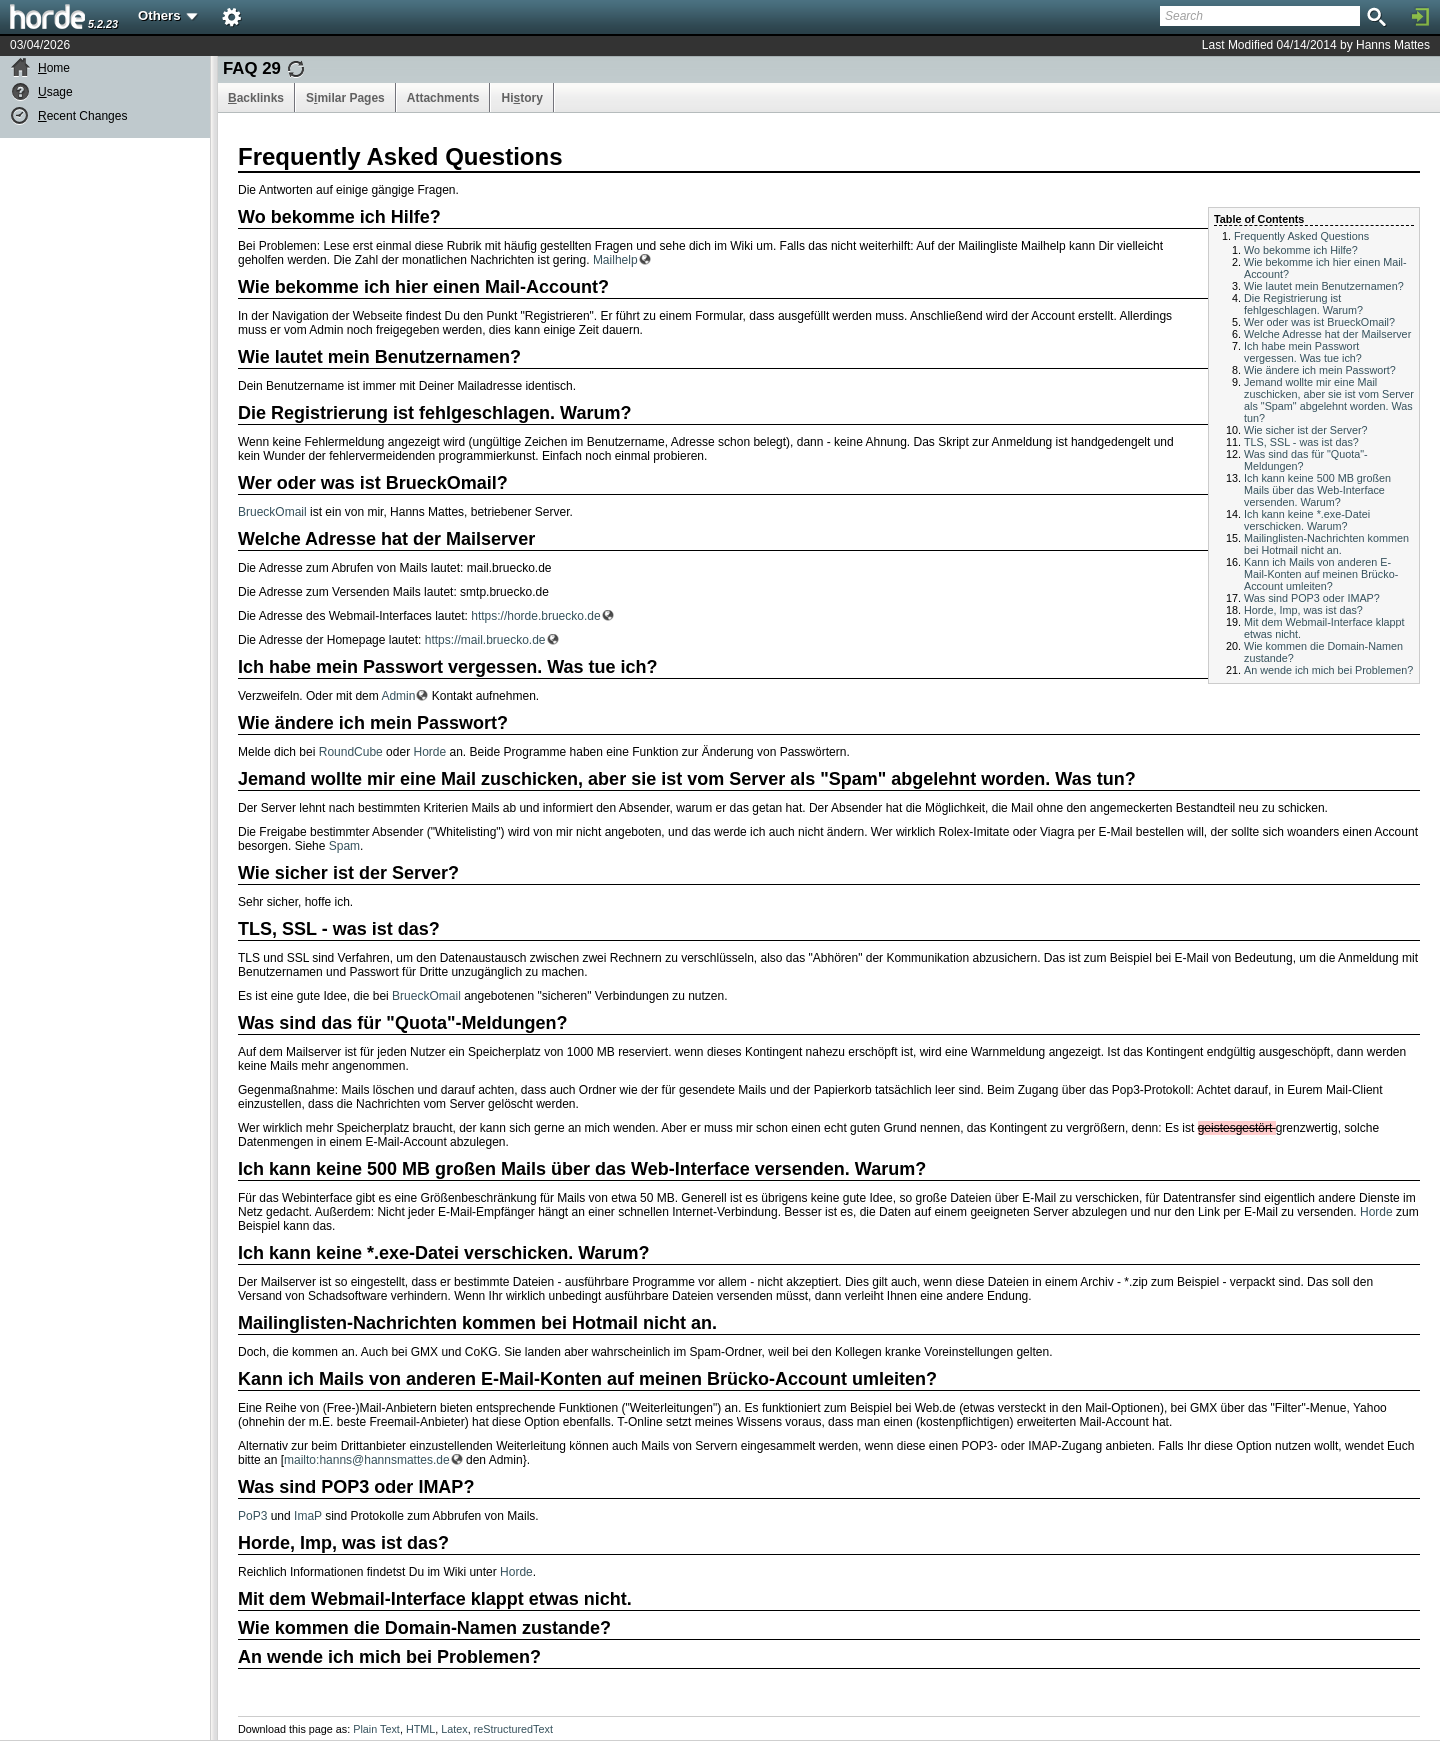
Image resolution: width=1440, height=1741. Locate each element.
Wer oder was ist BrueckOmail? (1319, 322)
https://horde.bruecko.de (535, 616)
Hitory (521, 98)
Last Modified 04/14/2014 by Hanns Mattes (1316, 45)
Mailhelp (615, 260)
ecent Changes (82, 116)
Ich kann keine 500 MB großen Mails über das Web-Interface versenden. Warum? (1317, 490)
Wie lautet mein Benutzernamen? (1324, 286)
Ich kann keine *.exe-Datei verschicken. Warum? (1307, 520)
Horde (429, 752)
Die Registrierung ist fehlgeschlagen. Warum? (1303, 304)
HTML (420, 1729)
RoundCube (351, 752)
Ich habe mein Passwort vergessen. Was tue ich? (1303, 352)
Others (168, 15)
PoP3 (252, 1516)
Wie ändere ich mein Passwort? (1320, 370)
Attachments (443, 98)
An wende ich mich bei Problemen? (1328, 670)
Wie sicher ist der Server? (1306, 430)
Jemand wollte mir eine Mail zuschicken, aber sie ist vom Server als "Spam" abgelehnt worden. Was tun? (1329, 400)
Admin (398, 696)
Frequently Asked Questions (1301, 236)
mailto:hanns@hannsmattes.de (367, 1460)
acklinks (256, 98)
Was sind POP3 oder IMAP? (1312, 598)
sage (55, 92)
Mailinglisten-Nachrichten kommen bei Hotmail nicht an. (1326, 544)
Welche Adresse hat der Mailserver (1327, 334)
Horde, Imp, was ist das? (1303, 610)
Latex (454, 1729)
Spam (344, 846)
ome (54, 68)
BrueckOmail (272, 512)
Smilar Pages (345, 98)
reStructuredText (513, 1729)
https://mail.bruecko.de (485, 640)
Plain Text (376, 1729)
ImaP (308, 1516)
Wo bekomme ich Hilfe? (1301, 250)
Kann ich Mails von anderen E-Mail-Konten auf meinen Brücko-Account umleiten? (1321, 574)
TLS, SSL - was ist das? (1301, 442)
